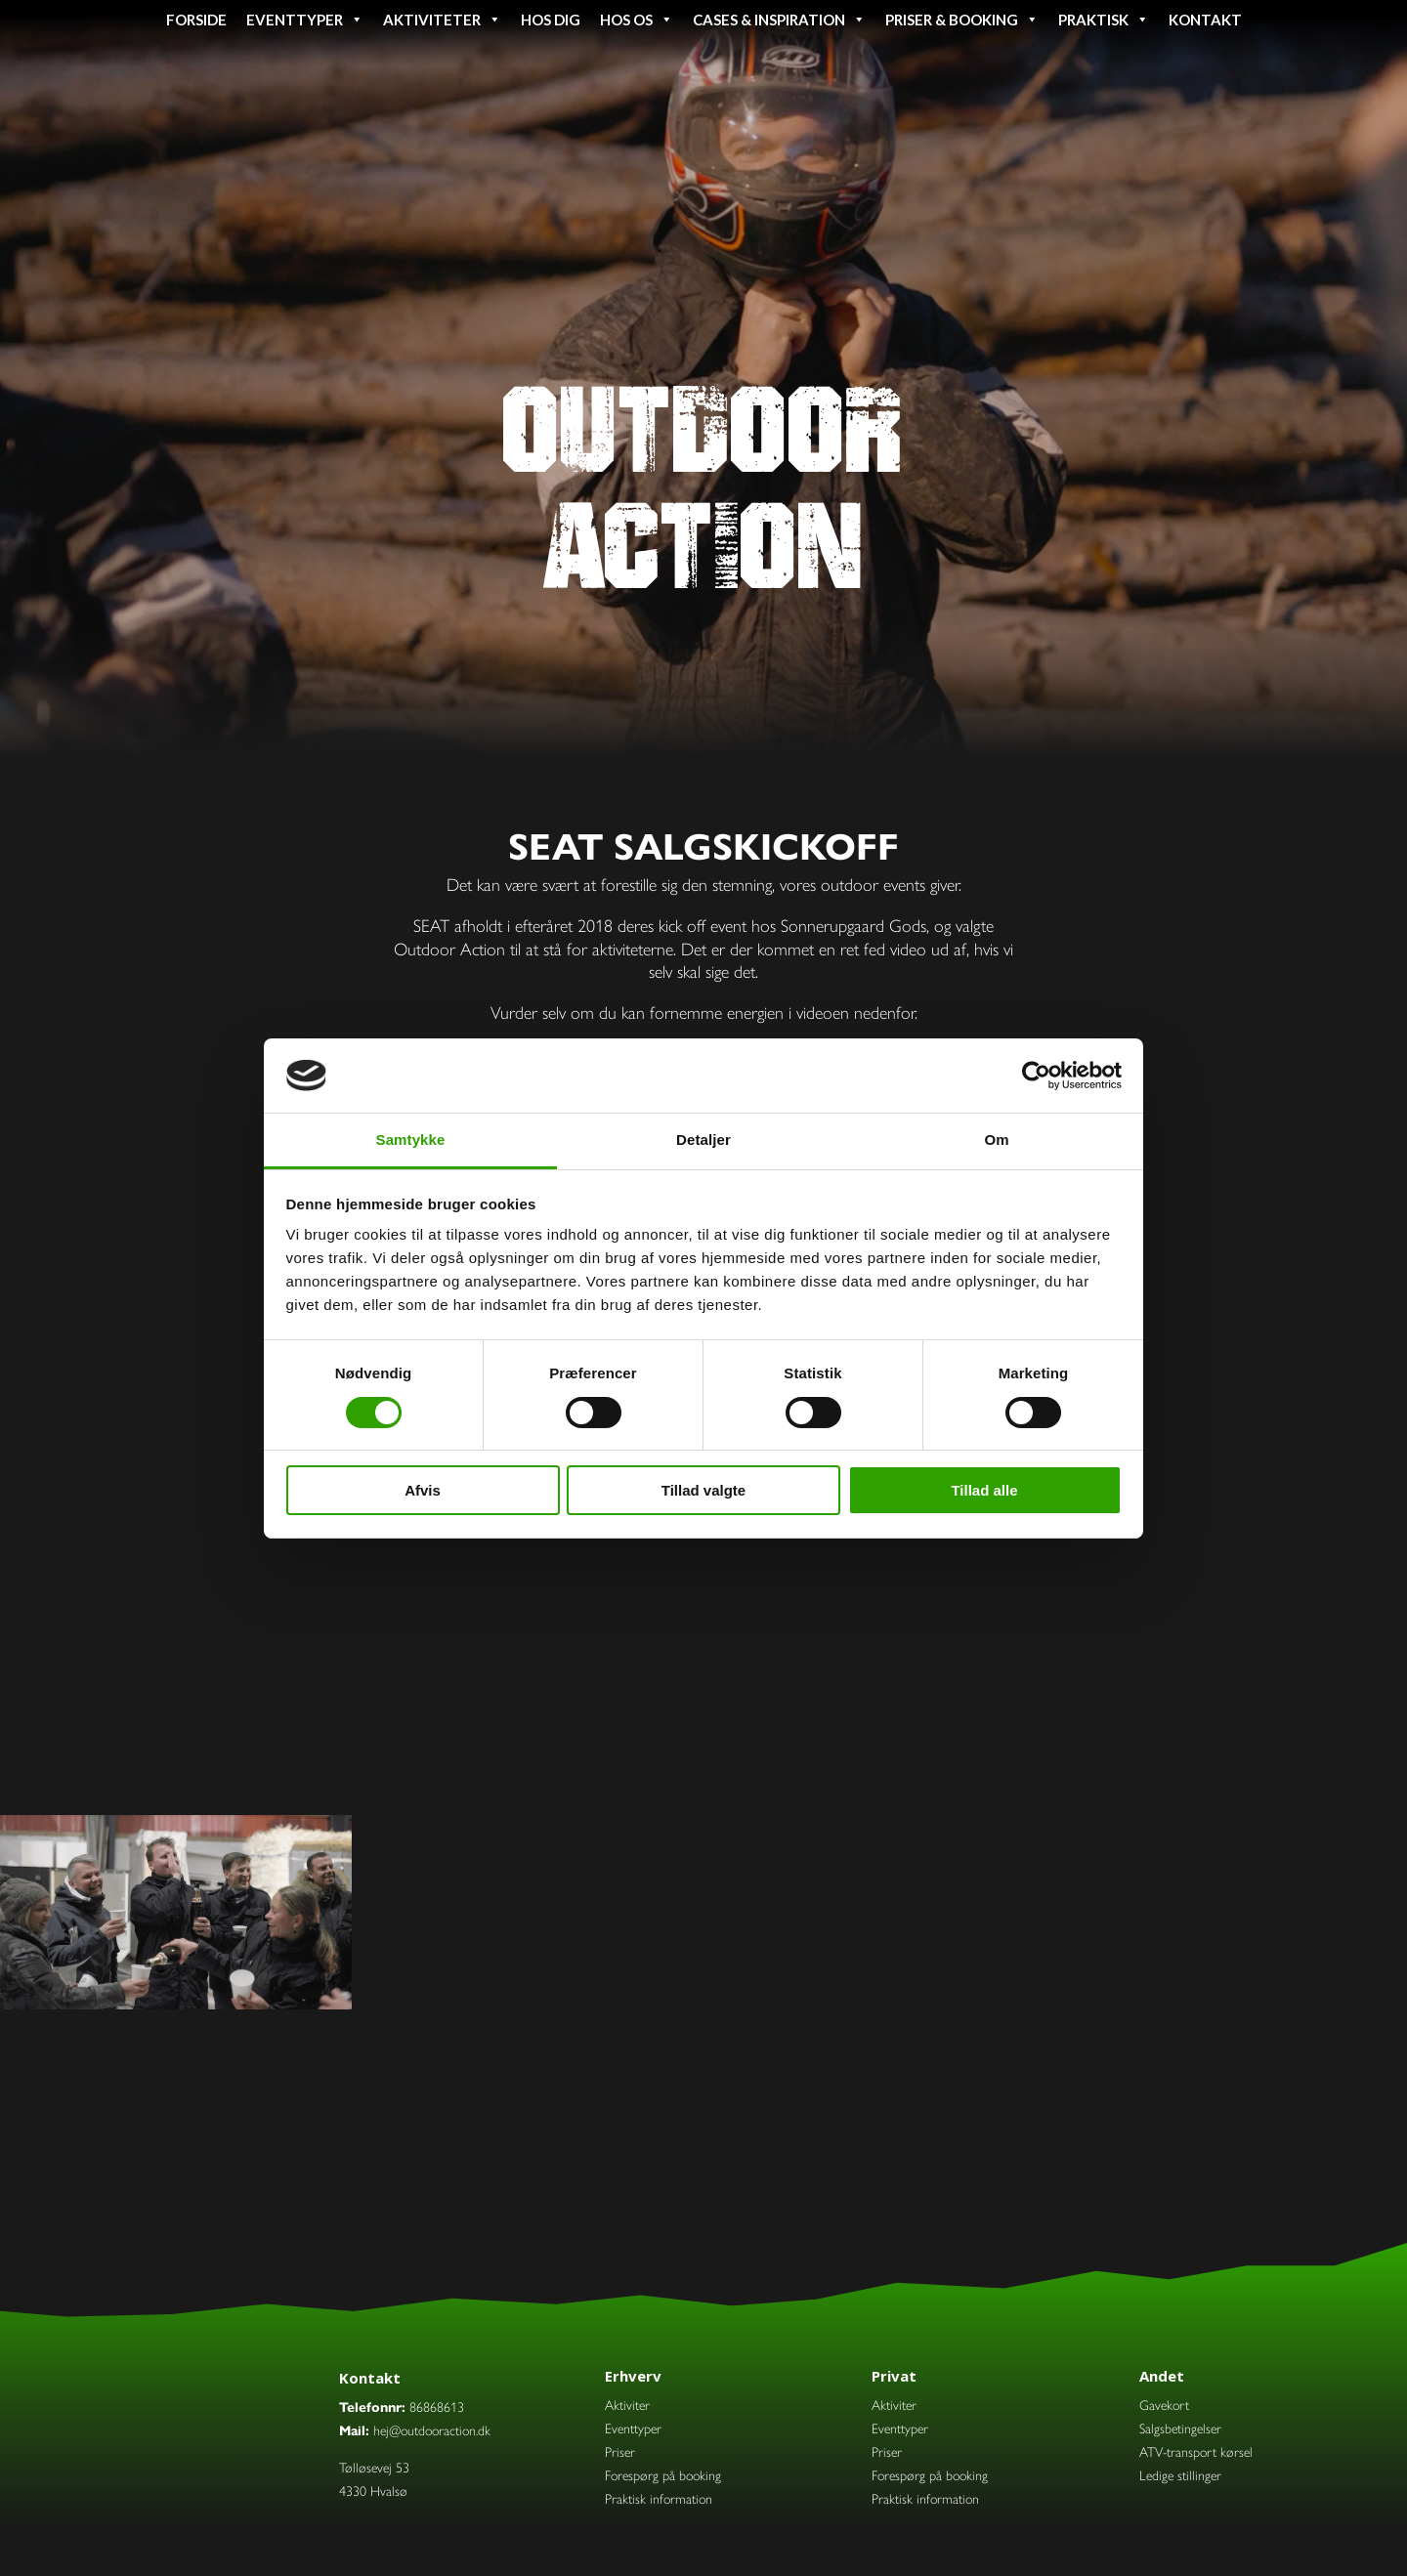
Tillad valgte (703, 1490)
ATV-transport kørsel (1196, 2451)
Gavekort (1164, 2404)
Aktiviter (627, 2404)
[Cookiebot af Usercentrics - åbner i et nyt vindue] (1036, 1075)
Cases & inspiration (779, 19)
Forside (196, 19)
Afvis (423, 1490)
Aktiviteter (442, 19)
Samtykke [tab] (411, 1139)
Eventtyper (304, 19)
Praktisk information (658, 2498)
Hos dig (550, 19)
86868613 (436, 2406)
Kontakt (1205, 19)
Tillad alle (984, 1490)
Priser (620, 2451)
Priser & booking (962, 19)
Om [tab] (996, 1139)
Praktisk (1103, 19)
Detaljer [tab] (703, 1139)
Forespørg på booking (663, 2474)
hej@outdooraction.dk (431, 2429)
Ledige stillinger (1180, 2474)
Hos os (636, 19)
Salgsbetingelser (1180, 2427)
